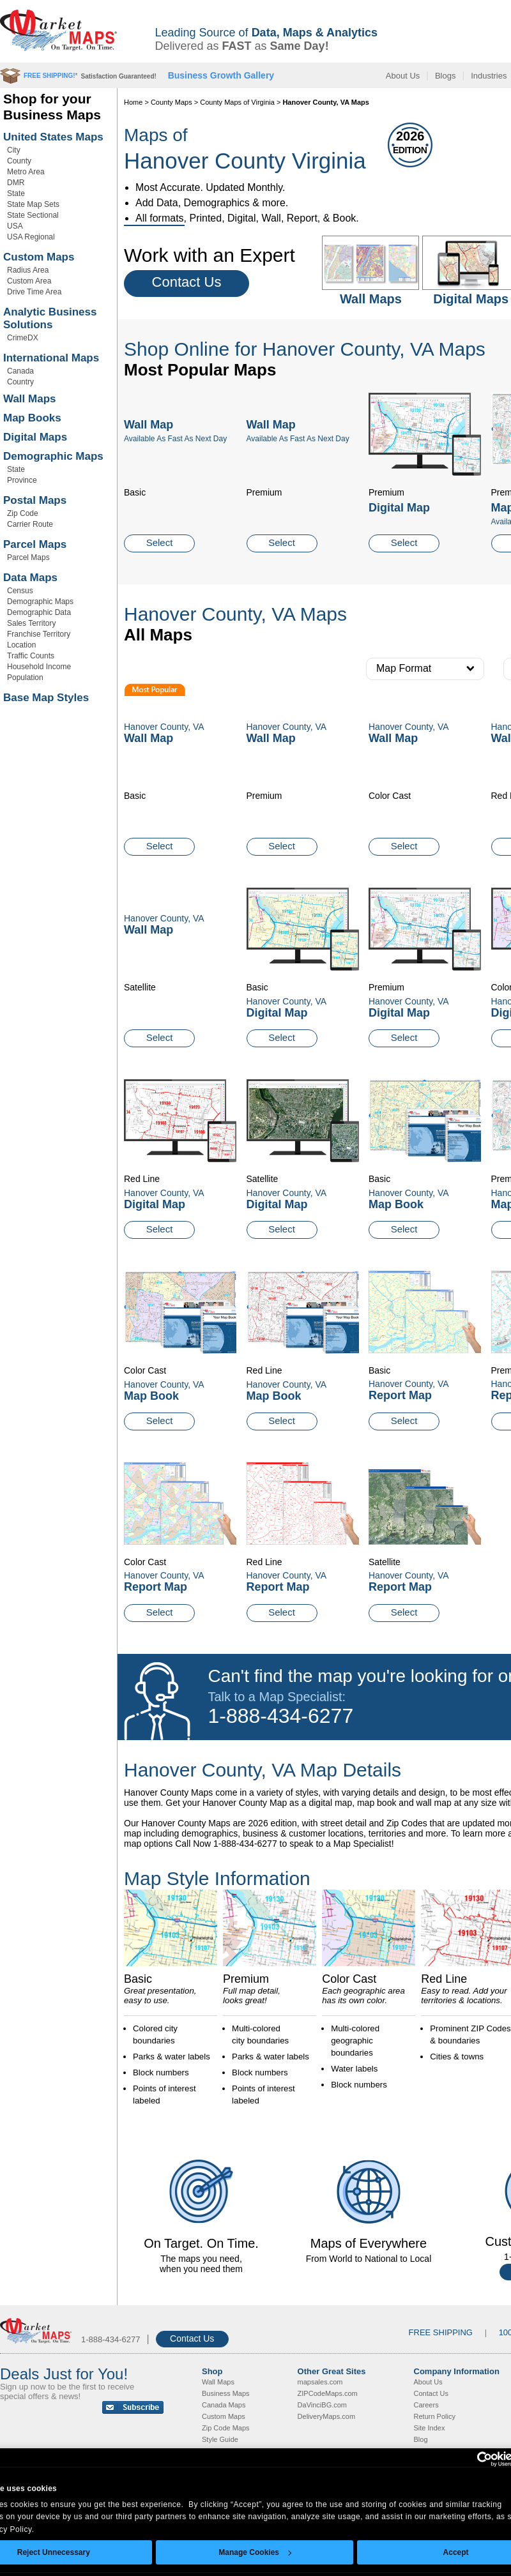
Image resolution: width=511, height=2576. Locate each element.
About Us (403, 75)
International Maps (51, 358)
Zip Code (22, 513)
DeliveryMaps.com (326, 2416)
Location (21, 644)
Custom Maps (38, 257)
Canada (20, 371)
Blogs (445, 75)
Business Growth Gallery (221, 75)
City (13, 150)
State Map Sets (33, 204)
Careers (426, 2405)
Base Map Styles (46, 698)
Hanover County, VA (287, 1001)
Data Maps (30, 578)
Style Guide (220, 2439)
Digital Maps (35, 437)
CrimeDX (22, 337)
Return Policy (434, 2416)
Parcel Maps (34, 544)
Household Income (39, 666)
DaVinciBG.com (322, 2405)
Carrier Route (30, 524)
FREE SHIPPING (441, 2332)
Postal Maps (34, 500)
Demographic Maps (53, 456)
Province (22, 480)
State (16, 193)
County (19, 160)
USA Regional (31, 236)
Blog (421, 2439)
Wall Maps (29, 399)
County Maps (171, 102)
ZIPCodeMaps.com (328, 2393)
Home (133, 102)
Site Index (429, 2428)
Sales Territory (31, 623)
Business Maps (226, 2393)
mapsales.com (320, 2382)
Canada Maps (224, 2405)
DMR (15, 182)
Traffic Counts (30, 655)
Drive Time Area (34, 291)
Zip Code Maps (226, 2428)
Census (20, 590)
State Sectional (33, 215)
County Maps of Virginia (237, 102)
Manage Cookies (254, 2552)
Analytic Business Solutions (49, 318)
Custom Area (29, 281)
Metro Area (26, 171)
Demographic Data (39, 612)
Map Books (32, 418)
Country (20, 381)
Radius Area (28, 270)
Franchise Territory (38, 634)
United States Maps (53, 137)
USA (15, 226)
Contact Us (187, 282)
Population (25, 677)
